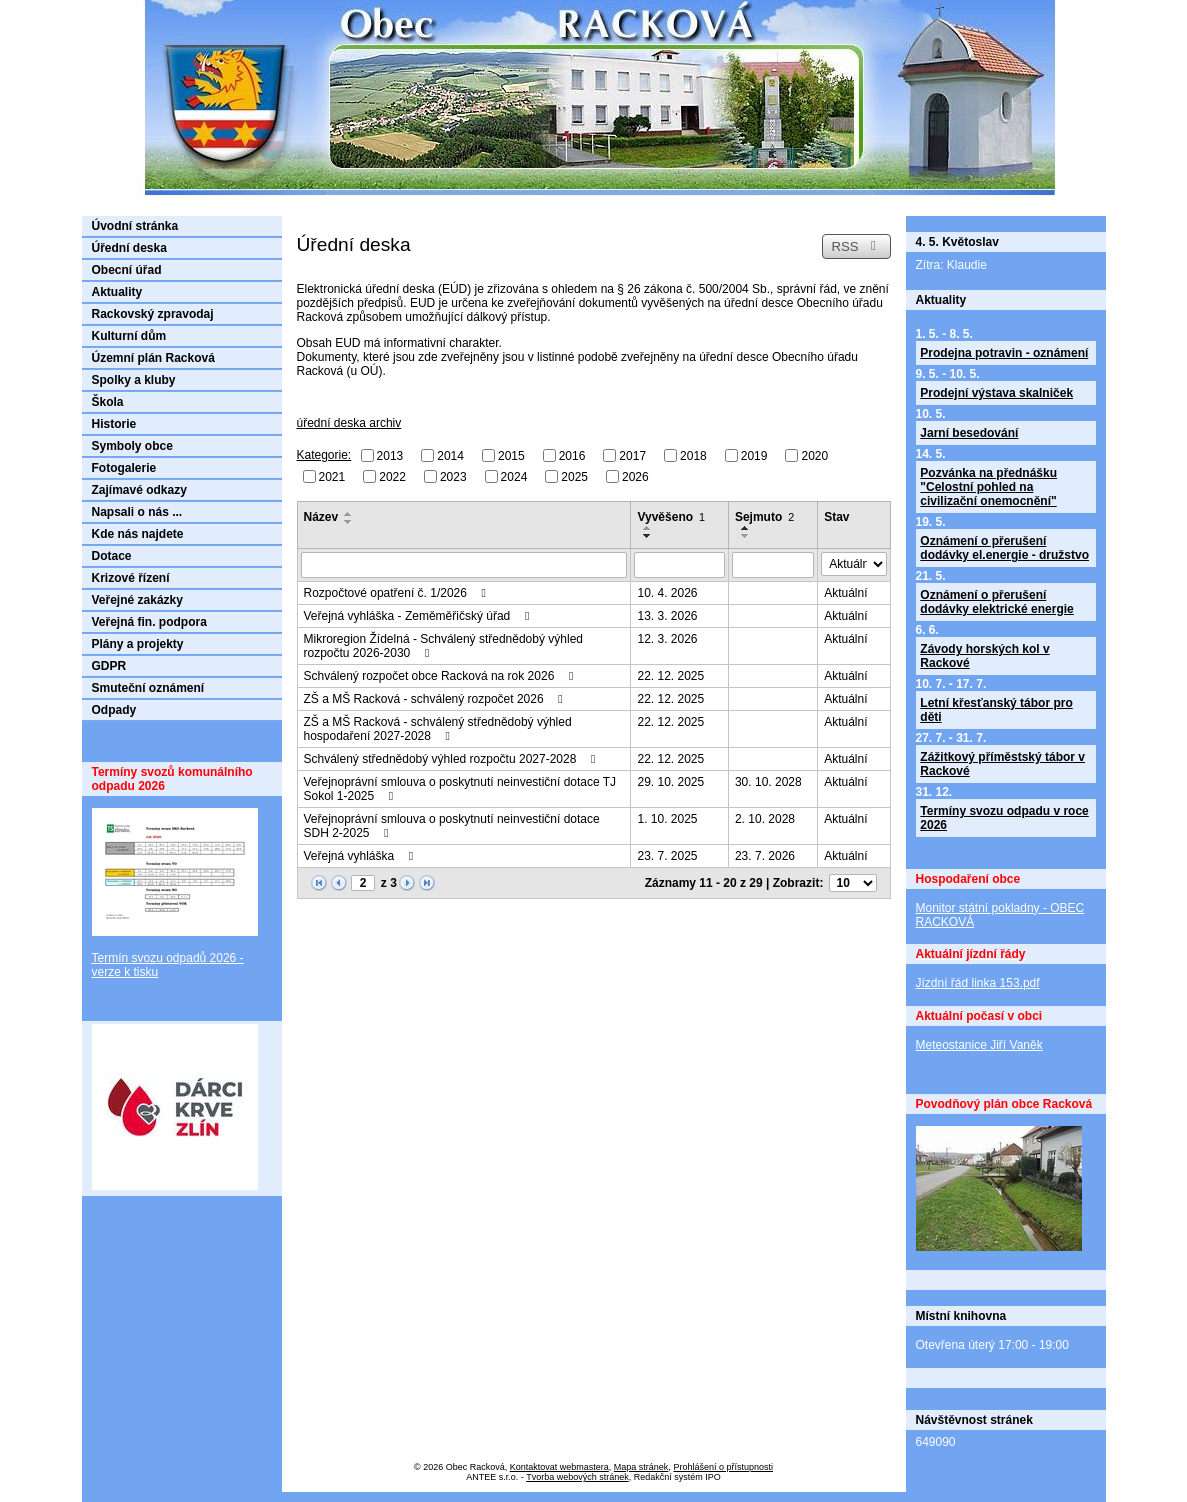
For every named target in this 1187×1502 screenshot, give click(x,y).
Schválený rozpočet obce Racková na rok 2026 (441, 676)
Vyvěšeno (671, 517)
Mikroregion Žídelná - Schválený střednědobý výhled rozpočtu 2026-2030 (443, 646)
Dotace (112, 556)
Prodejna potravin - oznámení (1004, 353)
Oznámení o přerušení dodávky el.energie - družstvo (1004, 548)
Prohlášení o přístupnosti (723, 1467)
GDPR (109, 666)
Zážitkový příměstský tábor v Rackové (1002, 764)
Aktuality (117, 292)
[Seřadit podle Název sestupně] (349, 522)
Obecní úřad (127, 270)
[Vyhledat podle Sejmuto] (773, 565)
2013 (390, 456)
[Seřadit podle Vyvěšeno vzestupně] (648, 528)
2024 (514, 476)
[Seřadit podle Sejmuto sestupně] (746, 536)
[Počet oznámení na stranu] (853, 883)
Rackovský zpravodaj (153, 314)
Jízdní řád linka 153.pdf (978, 983)
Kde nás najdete (138, 534)
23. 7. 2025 (667, 856)
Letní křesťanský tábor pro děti (996, 710)
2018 (693, 456)
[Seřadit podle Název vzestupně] (349, 514)
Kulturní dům (129, 336)
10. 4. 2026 (667, 593)
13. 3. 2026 (667, 616)
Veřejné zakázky (137, 600)
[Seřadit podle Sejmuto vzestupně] (746, 528)
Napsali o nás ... (137, 512)
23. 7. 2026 (765, 856)
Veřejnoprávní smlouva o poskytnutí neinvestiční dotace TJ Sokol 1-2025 (460, 789)
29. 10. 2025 (670, 782)
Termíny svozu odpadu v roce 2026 (1004, 818)
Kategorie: (324, 455)
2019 (754, 456)
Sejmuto (764, 517)
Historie (114, 424)
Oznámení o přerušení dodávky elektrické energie (996, 602)
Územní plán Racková (153, 358)
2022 (392, 476)
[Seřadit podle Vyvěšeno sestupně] (648, 536)
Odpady (114, 710)
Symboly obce (132, 446)
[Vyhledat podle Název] (464, 565)
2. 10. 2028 (765, 819)
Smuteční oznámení (148, 688)
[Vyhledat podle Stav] (853, 564)
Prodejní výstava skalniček (996, 393)
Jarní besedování (969, 433)
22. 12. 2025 (670, 676)
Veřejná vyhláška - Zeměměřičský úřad (419, 616)
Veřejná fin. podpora (149, 622)
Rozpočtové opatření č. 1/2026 (398, 593)
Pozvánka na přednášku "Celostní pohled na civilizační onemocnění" (988, 487)
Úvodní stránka (135, 226)
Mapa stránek (641, 1467)
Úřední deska (129, 248)
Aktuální (845, 593)
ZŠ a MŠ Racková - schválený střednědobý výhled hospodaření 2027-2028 (438, 729)
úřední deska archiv (349, 423)
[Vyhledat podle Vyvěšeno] (679, 565)
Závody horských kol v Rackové (984, 656)
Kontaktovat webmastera (559, 1467)
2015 (511, 456)
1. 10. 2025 (667, 819)
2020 (814, 456)
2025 (574, 476)
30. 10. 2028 (768, 782)
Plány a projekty (138, 644)
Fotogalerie (124, 468)
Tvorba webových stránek (577, 1477)
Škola (108, 402)
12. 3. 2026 (667, 639)
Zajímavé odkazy (139, 490)
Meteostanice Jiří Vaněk (979, 1045)
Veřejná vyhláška (361, 856)
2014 (450, 456)
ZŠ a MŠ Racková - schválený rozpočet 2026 (436, 699)
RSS (856, 246)
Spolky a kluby (134, 380)
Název (321, 517)
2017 (632, 456)
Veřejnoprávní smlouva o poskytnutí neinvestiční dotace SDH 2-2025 (452, 826)
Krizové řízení (131, 578)
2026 (635, 476)
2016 (572, 456)
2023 (453, 476)
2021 (332, 476)
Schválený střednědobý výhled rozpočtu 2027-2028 (452, 759)
